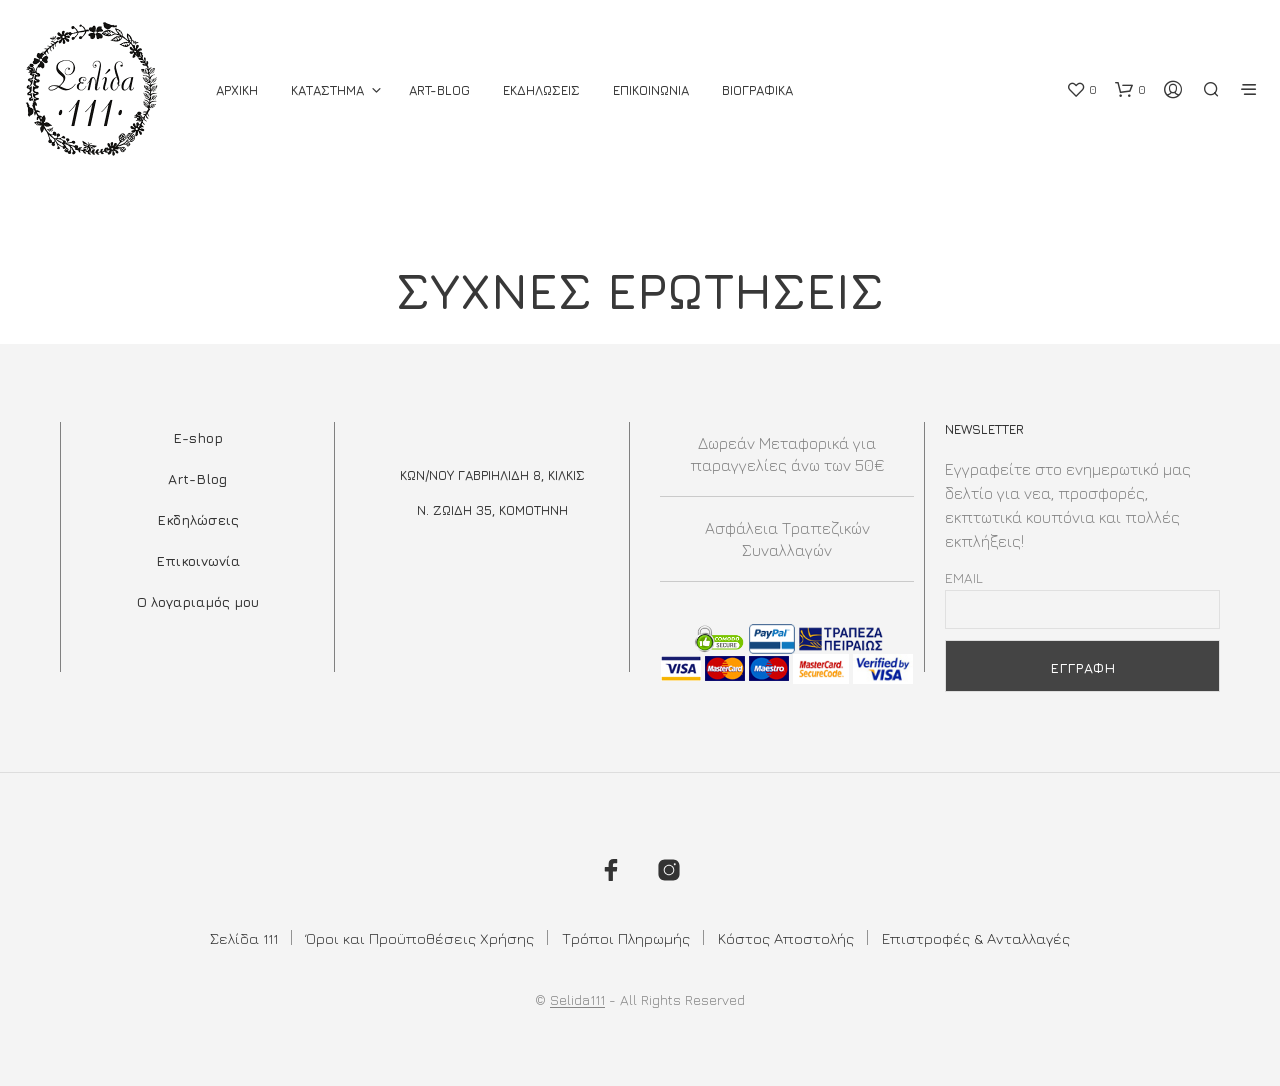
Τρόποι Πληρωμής (626, 938)
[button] (1081, 90)
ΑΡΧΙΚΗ (237, 90)
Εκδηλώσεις (198, 519)
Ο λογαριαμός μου (198, 601)
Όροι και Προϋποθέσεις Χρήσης (420, 938)
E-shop (198, 437)
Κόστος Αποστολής (786, 938)
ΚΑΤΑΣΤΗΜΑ (327, 90)
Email (964, 577)
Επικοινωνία (198, 560)
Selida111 (577, 1000)
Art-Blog (439, 90)
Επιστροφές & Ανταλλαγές (976, 938)
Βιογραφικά (757, 90)
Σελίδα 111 (244, 938)
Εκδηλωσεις (541, 90)
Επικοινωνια (651, 90)
